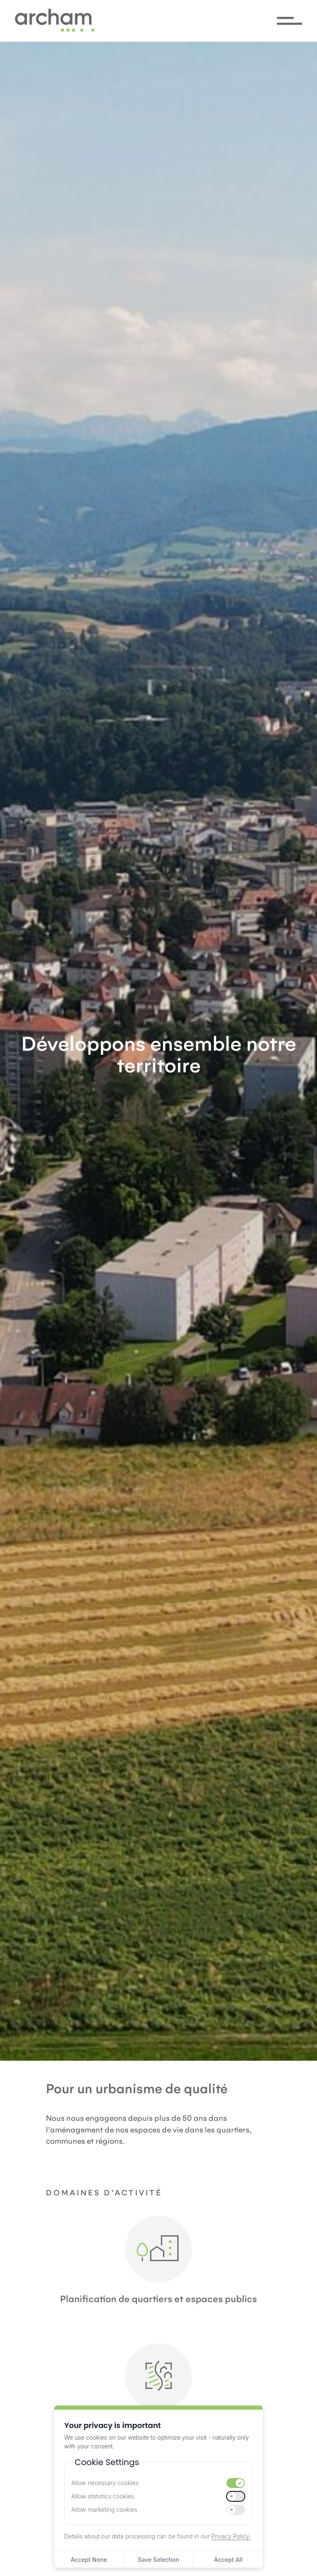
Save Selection (158, 2559)
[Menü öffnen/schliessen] (289, 20)
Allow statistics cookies (102, 2496)
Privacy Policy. (231, 2536)
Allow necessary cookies (104, 2482)
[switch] (235, 2483)
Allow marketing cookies (104, 2509)
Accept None (88, 2559)
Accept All (228, 2559)
